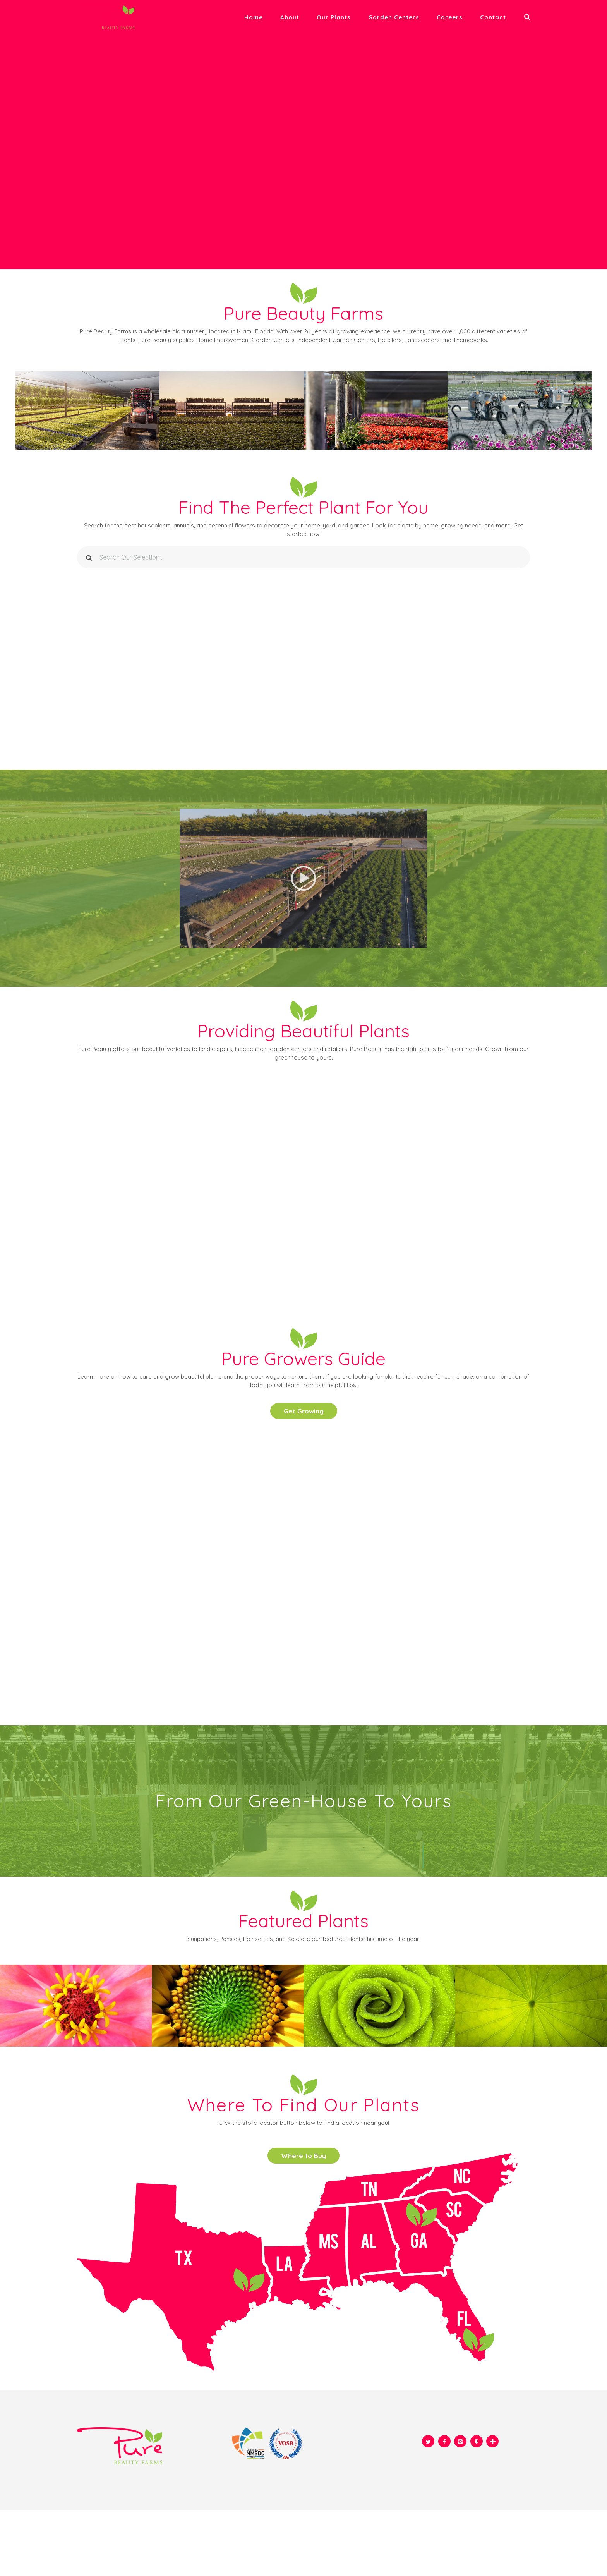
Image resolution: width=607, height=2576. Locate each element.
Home (253, 17)
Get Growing (304, 1411)
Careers (450, 17)
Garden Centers (393, 17)
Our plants (334, 17)
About (289, 17)
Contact (493, 17)
